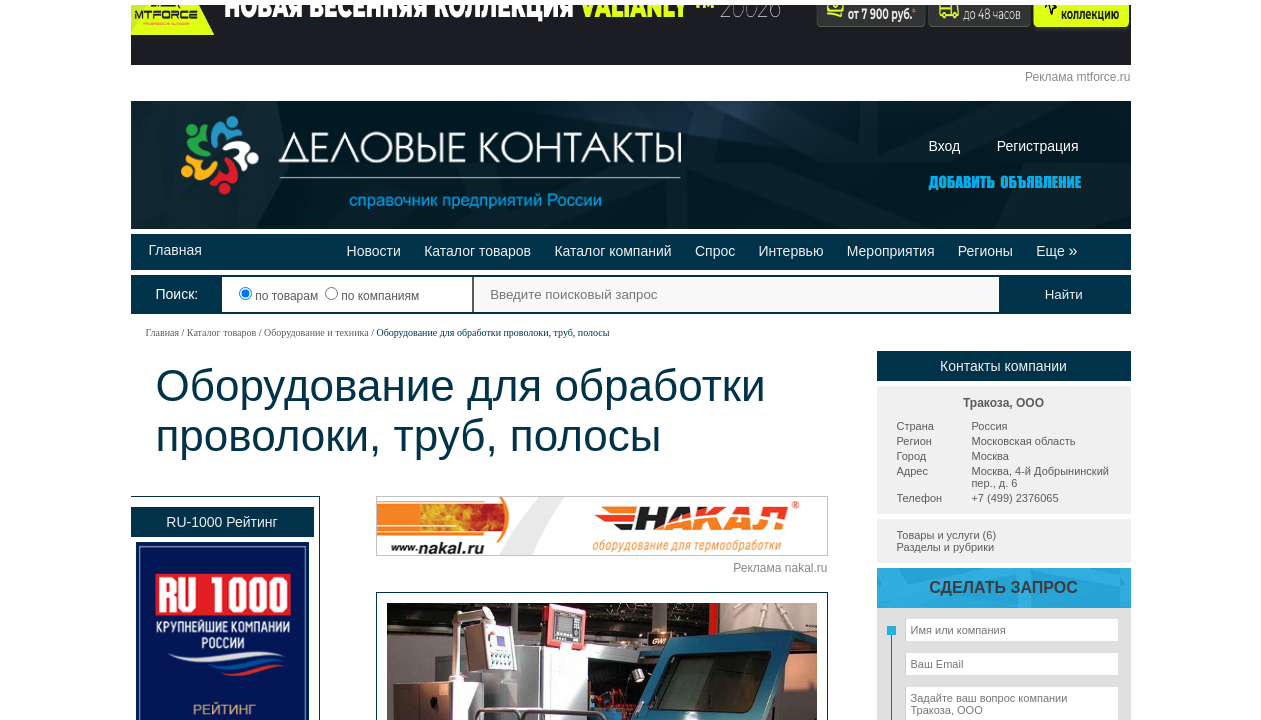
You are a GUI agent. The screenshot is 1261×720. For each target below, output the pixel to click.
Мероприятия (891, 251)
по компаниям (372, 296)
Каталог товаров (477, 251)
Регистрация (1038, 146)
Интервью (791, 251)
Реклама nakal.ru (780, 568)
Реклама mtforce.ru (1077, 77)
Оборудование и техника (316, 332)
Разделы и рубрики (946, 547)
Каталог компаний (612, 251)
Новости (374, 251)
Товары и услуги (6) (947, 535)
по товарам (280, 296)
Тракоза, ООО (1003, 403)
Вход (945, 146)
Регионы (985, 251)
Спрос (715, 251)
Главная (175, 250)
